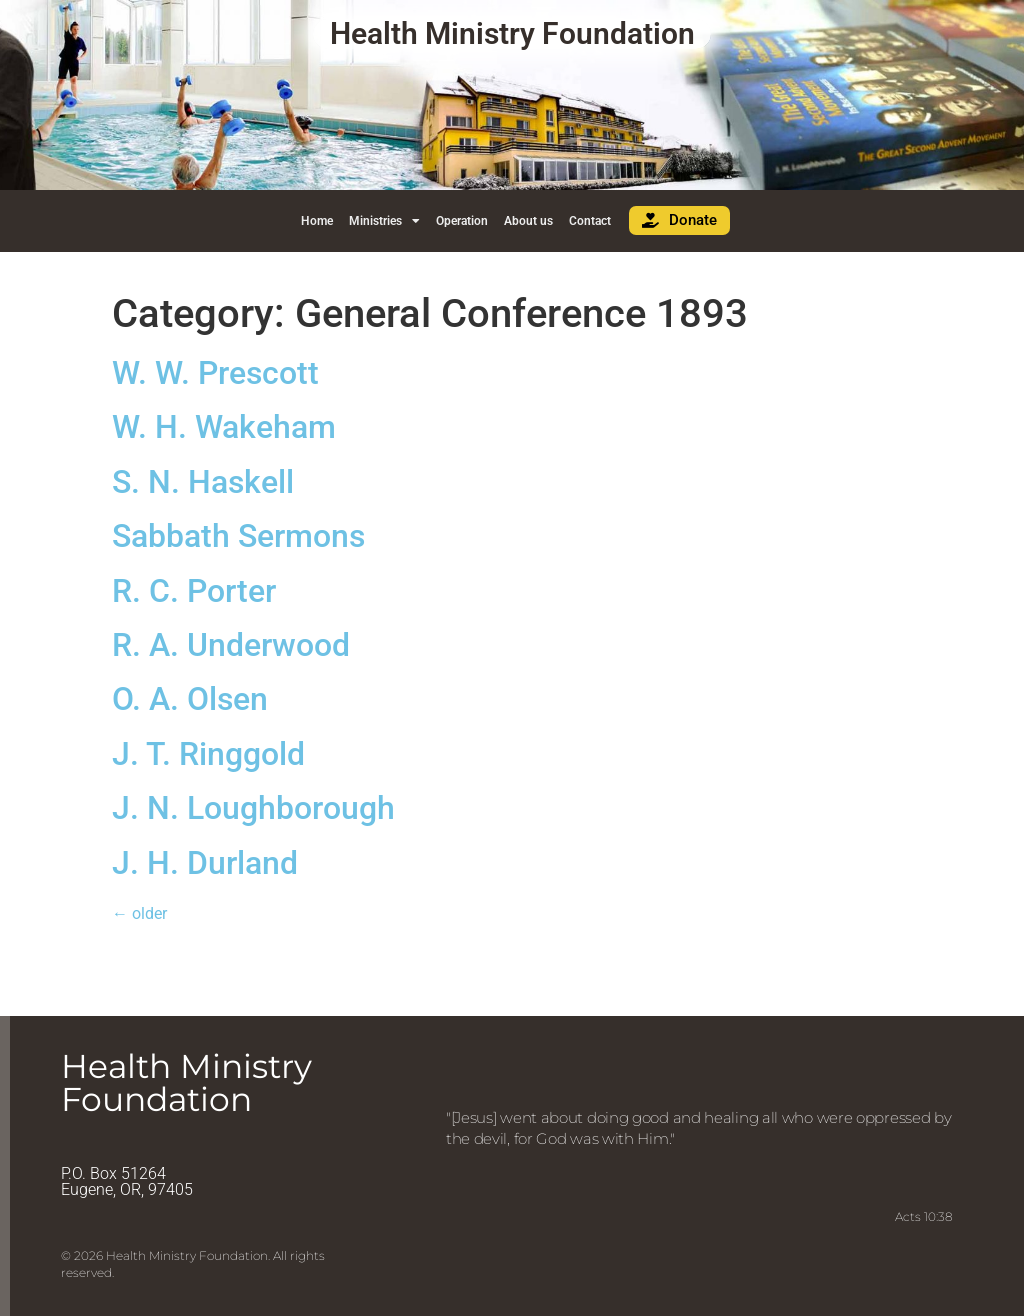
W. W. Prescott (215, 373)
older (139, 913)
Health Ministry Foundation (512, 33)
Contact (590, 221)
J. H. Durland (205, 863)
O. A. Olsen (190, 699)
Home (317, 221)
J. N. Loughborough (253, 808)
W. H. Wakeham (224, 427)
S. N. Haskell (203, 482)
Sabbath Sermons (238, 536)
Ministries (384, 221)
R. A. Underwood (231, 645)
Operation (462, 221)
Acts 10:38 (924, 1216)
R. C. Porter (194, 591)
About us (528, 221)
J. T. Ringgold (208, 754)
